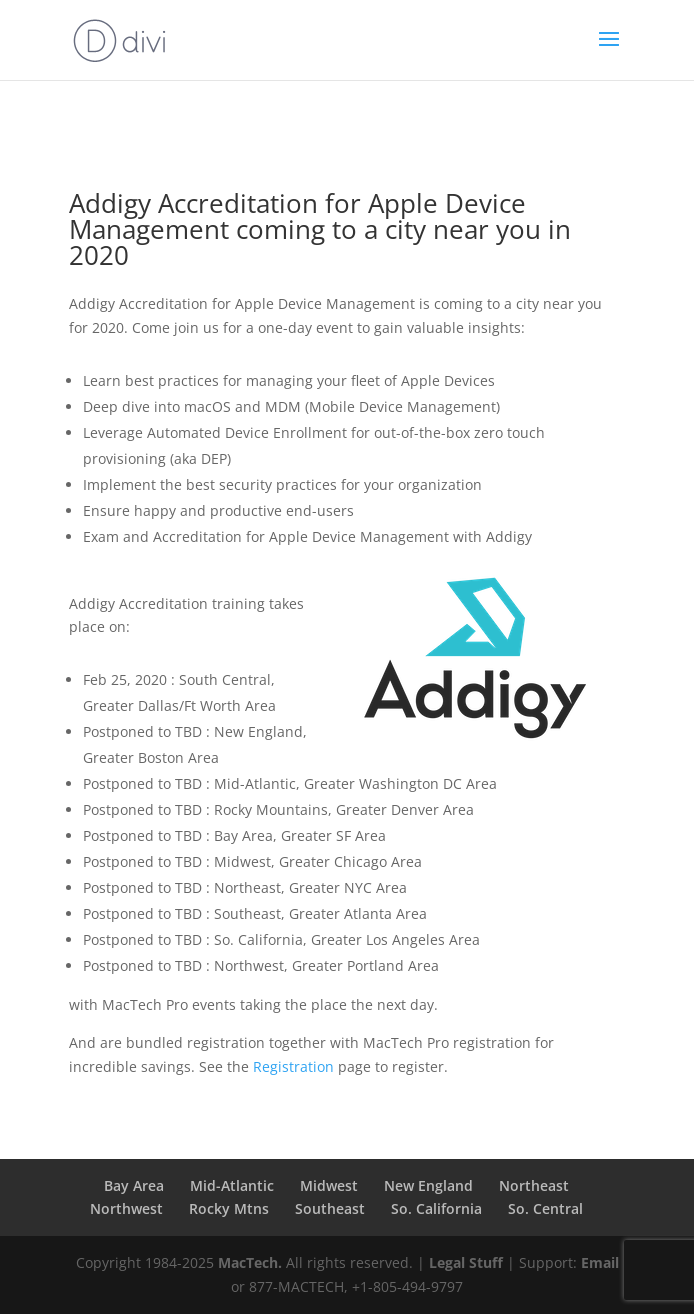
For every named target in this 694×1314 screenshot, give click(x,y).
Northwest (126, 1208)
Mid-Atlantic (232, 1185)
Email (600, 1262)
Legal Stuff (466, 1262)
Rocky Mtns (229, 1208)
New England (428, 1185)
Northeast (534, 1185)
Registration (293, 1066)
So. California (436, 1208)
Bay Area (134, 1185)
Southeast (330, 1208)
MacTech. (250, 1262)
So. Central (545, 1208)
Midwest (329, 1185)
